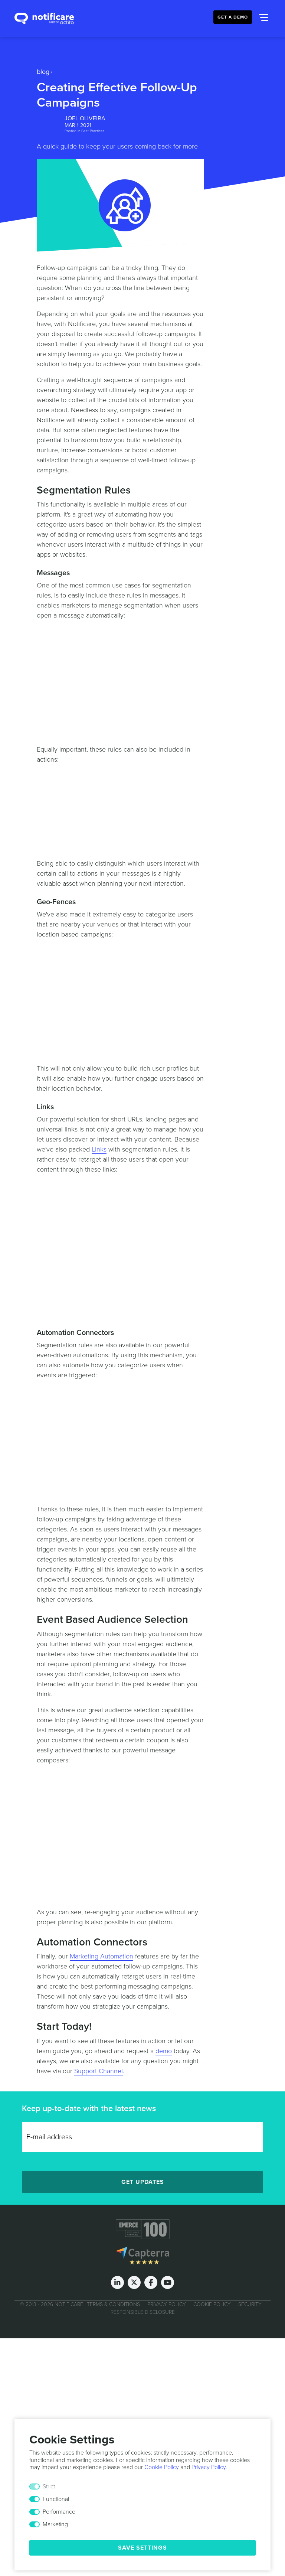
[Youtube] (167, 2282)
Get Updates (142, 2182)
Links (99, 1149)
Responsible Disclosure (143, 2312)
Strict (49, 2486)
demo (163, 2051)
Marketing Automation (101, 1956)
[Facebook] (150, 2282)
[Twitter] (134, 2282)
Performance (59, 2511)
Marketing (55, 2524)
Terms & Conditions (113, 2304)
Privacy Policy (166, 2304)
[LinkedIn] (117, 2282)
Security (250, 2304)
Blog (43, 72)
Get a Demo (232, 17)
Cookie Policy (212, 2304)
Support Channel (98, 2071)
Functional (56, 2499)
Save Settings (142, 2547)
